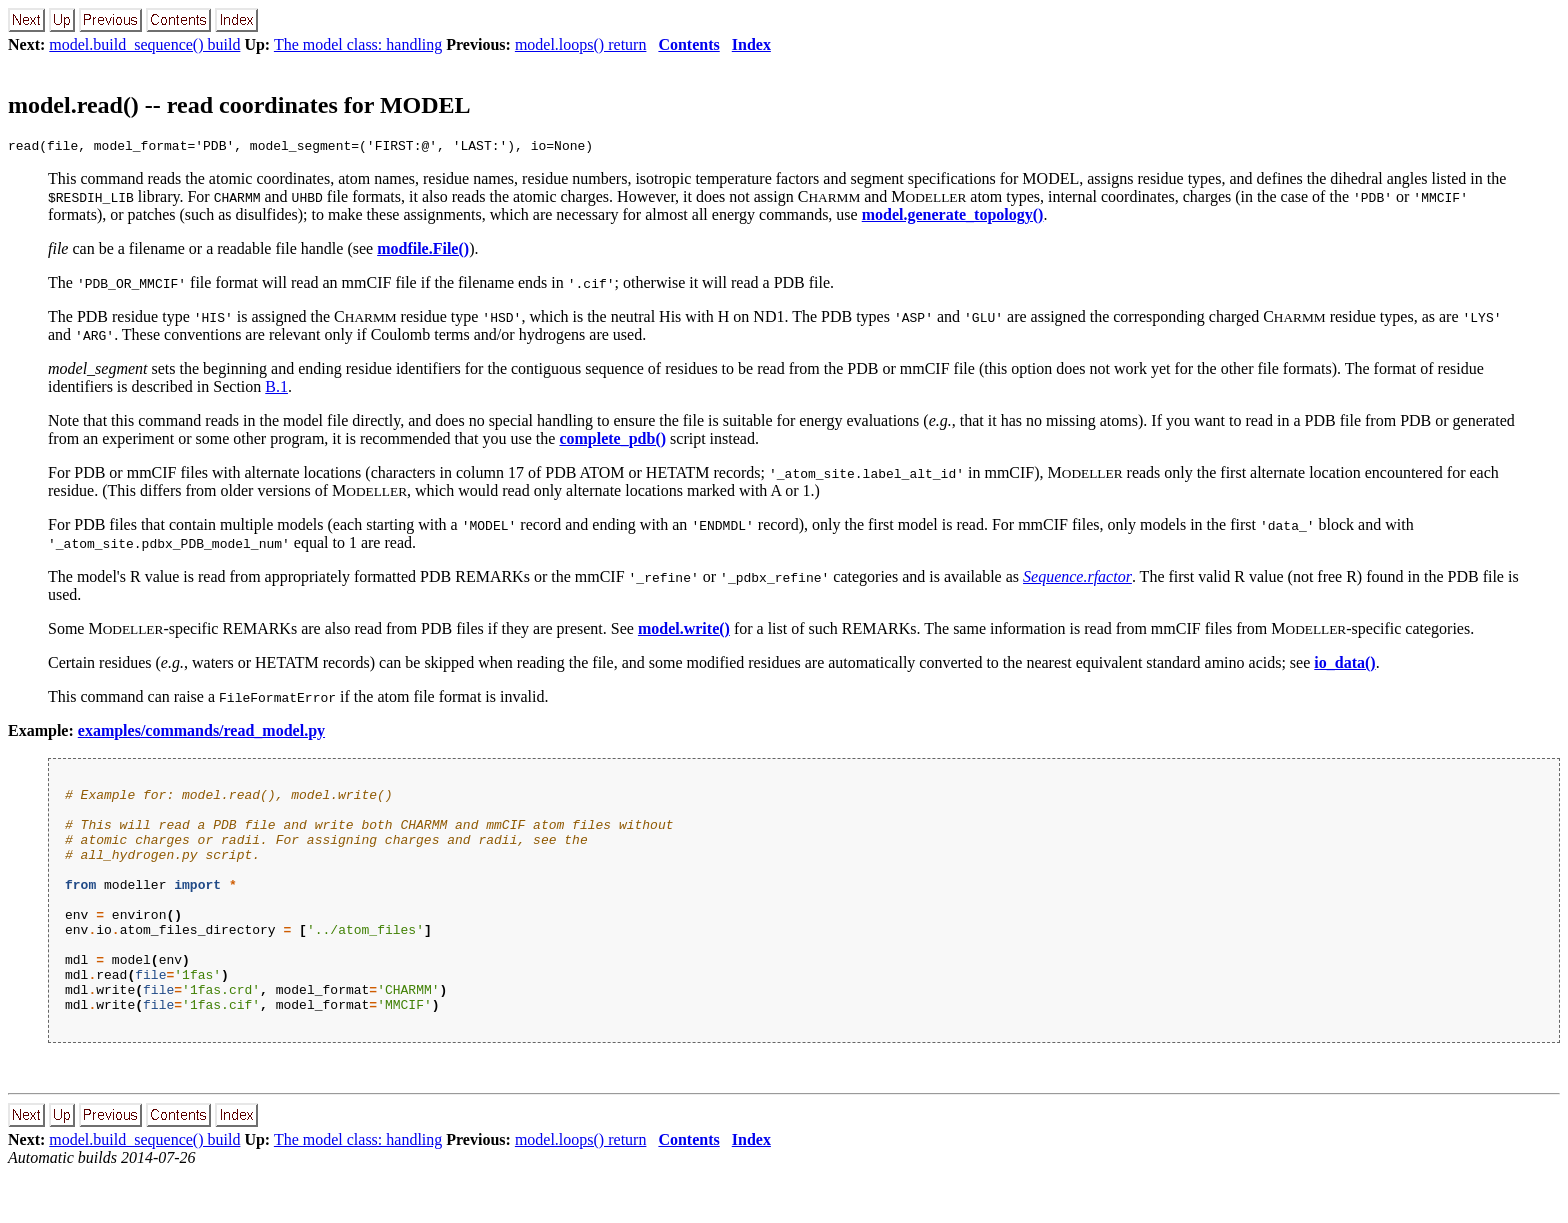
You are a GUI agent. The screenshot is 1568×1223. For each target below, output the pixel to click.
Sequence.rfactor (1077, 579)
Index (751, 44)
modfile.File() (423, 251)
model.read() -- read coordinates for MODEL (239, 105)
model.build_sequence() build (144, 44)
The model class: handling (358, 44)
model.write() (684, 631)
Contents (688, 44)
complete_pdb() (612, 441)
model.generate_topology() (953, 217)
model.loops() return (581, 44)
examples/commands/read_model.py (201, 733)
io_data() (1344, 665)
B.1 (276, 389)
